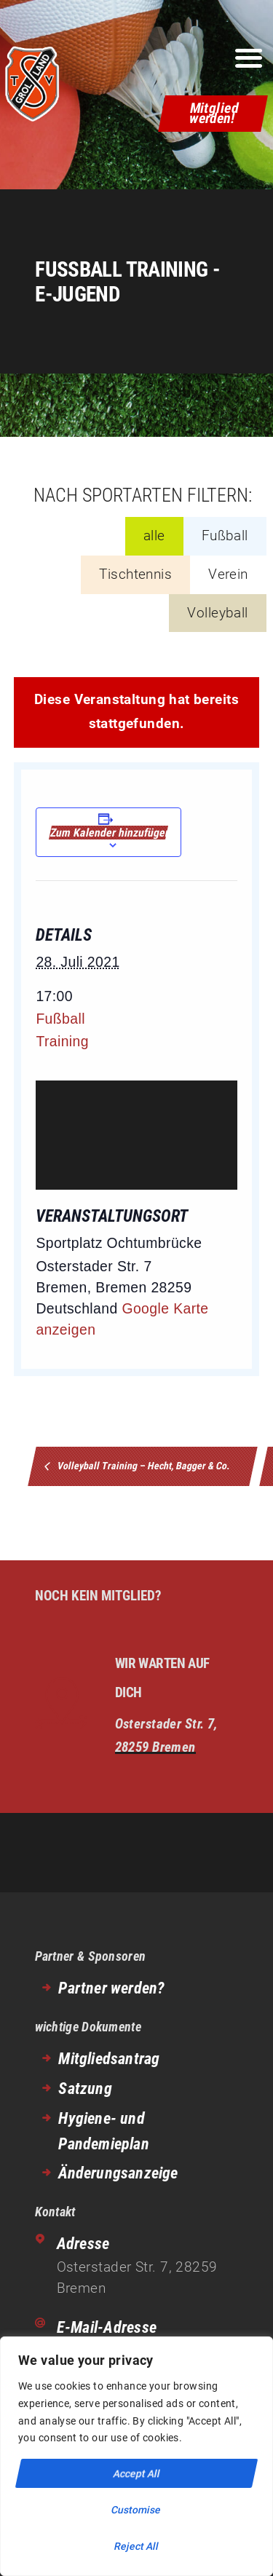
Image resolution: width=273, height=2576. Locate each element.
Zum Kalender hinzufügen (108, 832)
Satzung (84, 2088)
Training (62, 1041)
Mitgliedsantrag (108, 2059)
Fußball (225, 535)
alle (154, 535)
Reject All (136, 2546)
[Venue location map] (136, 1135)
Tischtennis (135, 574)
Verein (228, 574)
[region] (136, 2456)
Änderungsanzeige (118, 2173)
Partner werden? (111, 1988)
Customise (136, 2510)
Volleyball (217, 612)
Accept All (136, 2473)
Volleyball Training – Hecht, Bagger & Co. (143, 1465)
